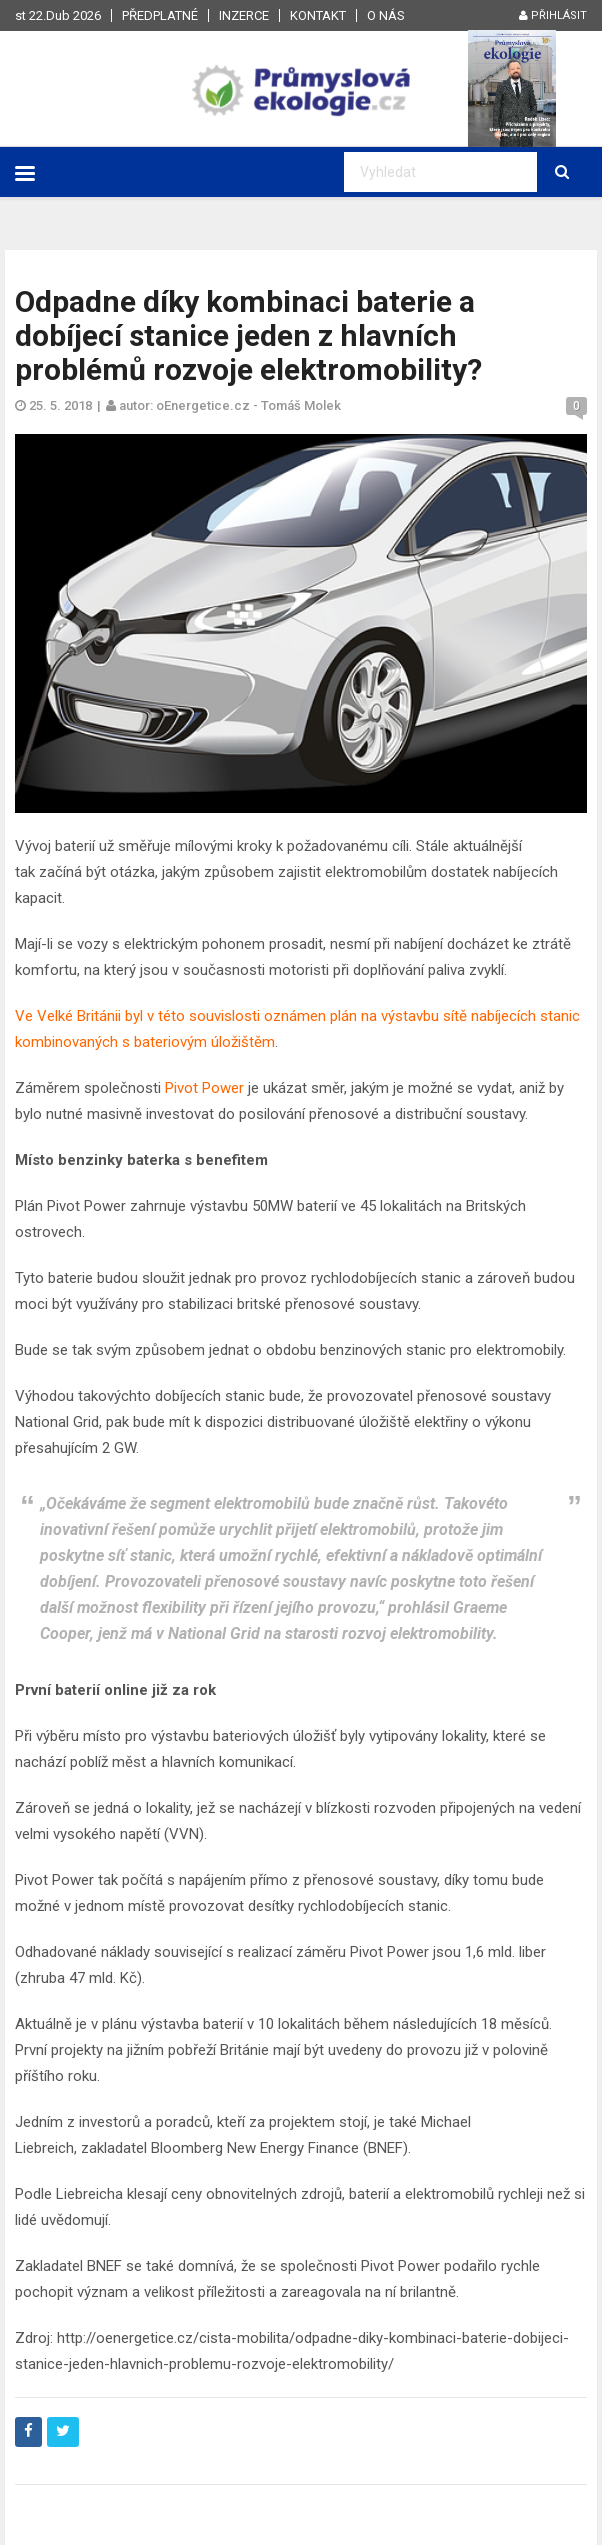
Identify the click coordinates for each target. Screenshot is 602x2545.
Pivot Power (204, 1088)
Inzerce (244, 15)
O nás (386, 15)
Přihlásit (553, 15)
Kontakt (318, 15)
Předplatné (160, 15)
